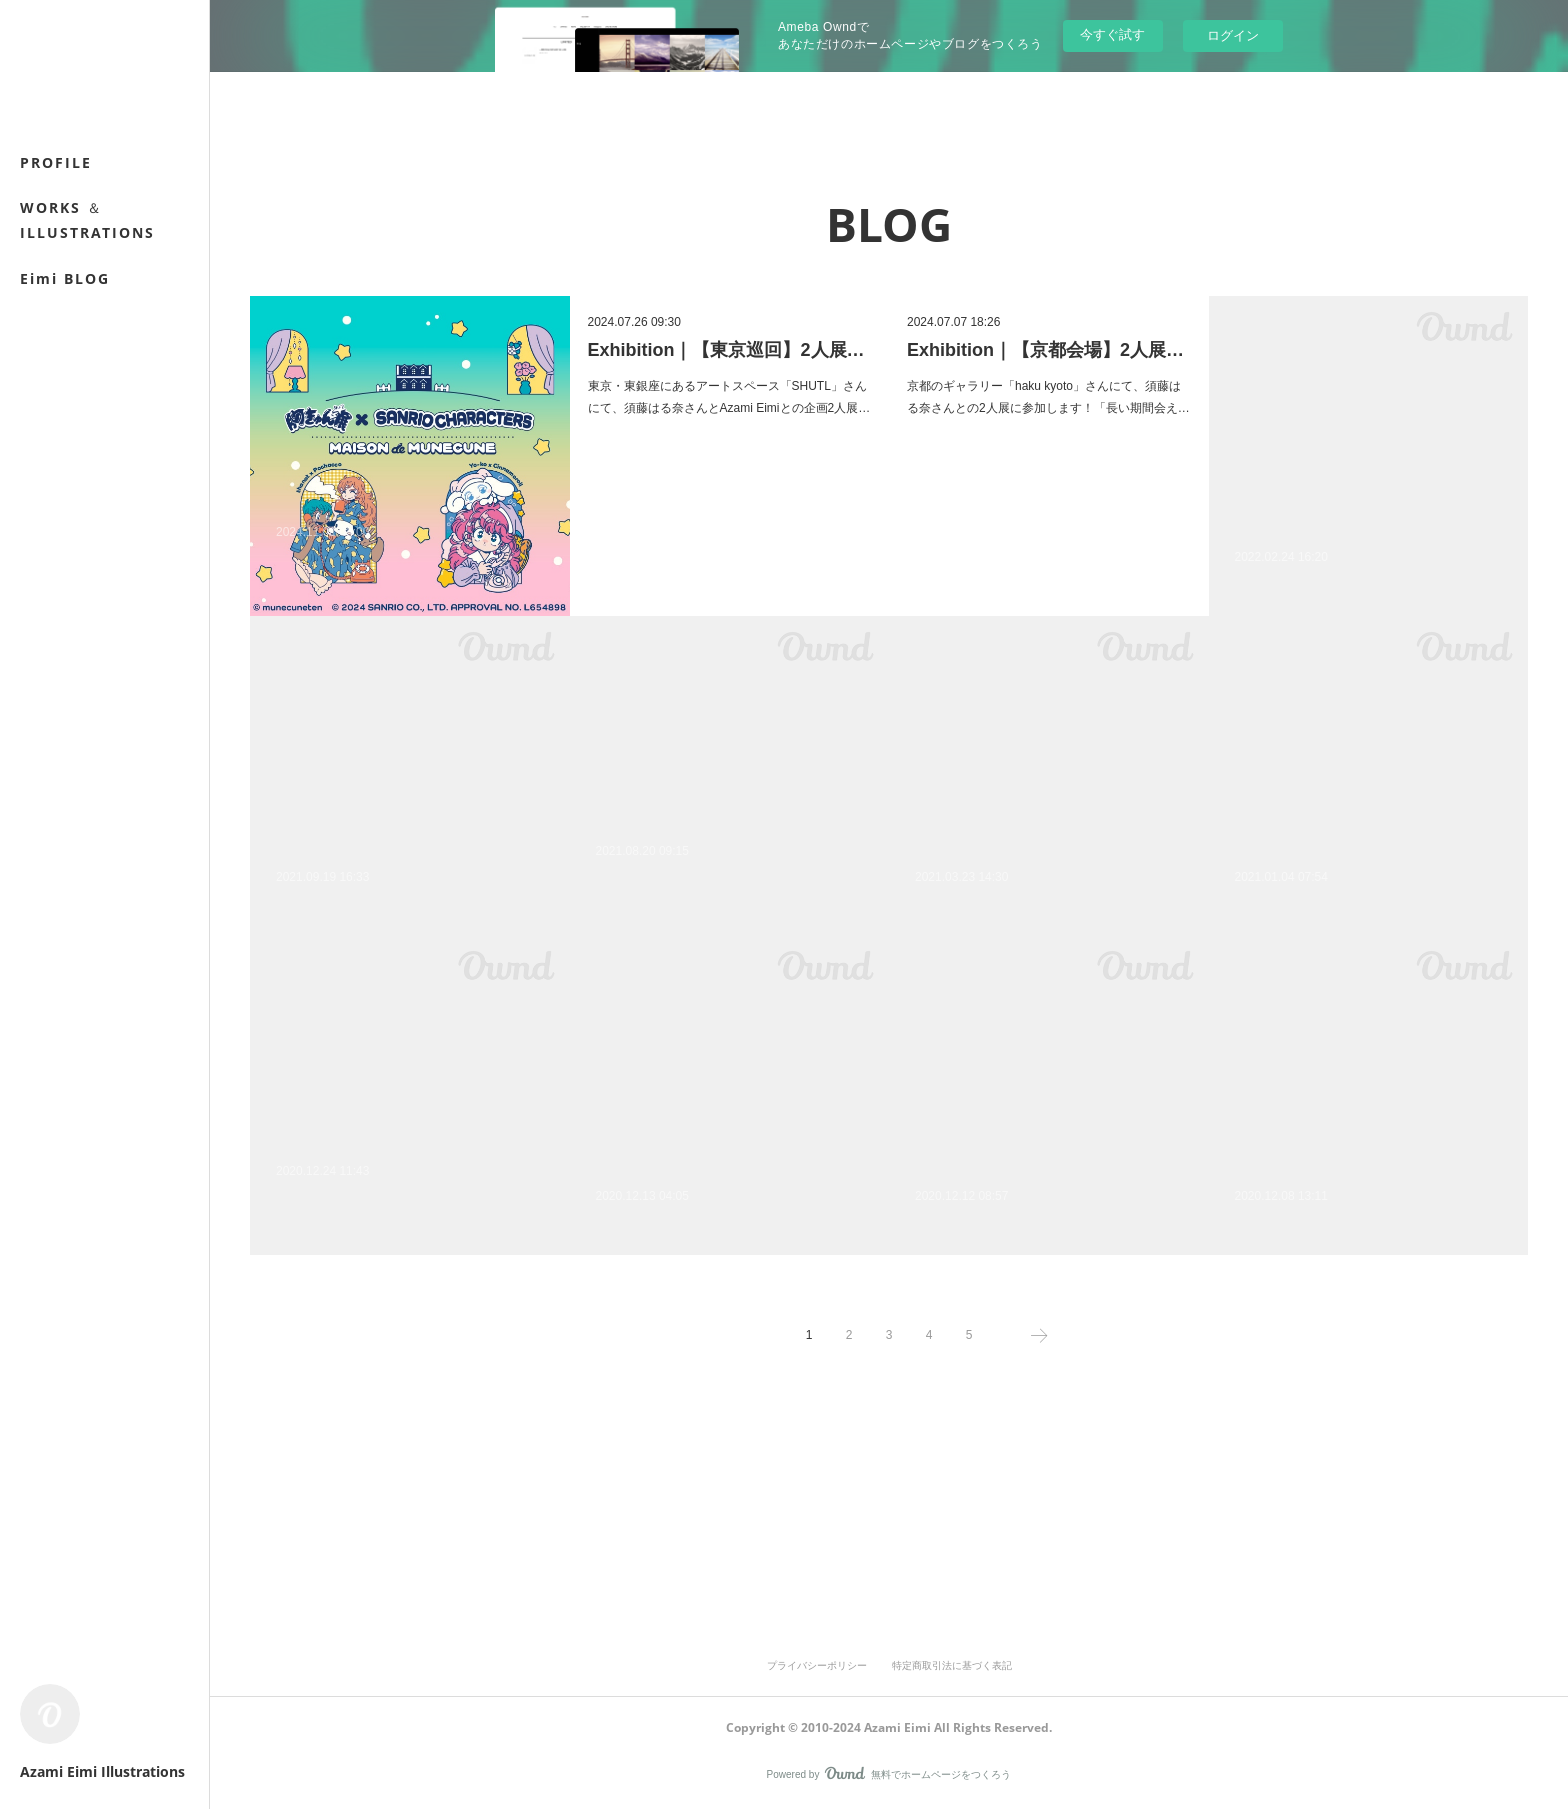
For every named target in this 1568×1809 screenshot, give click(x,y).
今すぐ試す (1112, 34)
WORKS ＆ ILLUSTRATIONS (87, 220)
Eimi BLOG (65, 278)
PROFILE (56, 162)
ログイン (1233, 35)
